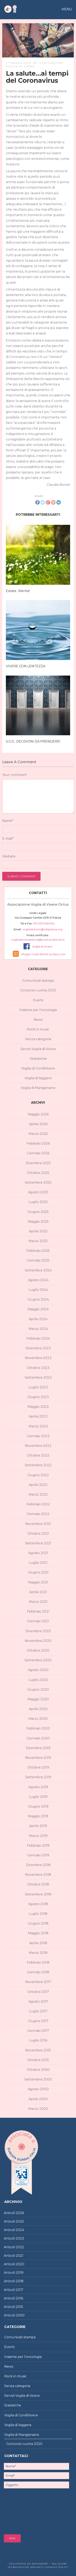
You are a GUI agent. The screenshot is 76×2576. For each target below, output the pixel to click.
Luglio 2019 (38, 1797)
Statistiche (38, 1059)
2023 (20, 2238)
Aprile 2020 (38, 1709)
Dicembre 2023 (38, 1348)
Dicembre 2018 (38, 1865)
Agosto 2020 (38, 1670)
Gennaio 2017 (38, 2031)
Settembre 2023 (38, 1377)
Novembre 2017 (38, 1982)
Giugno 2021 (38, 1572)
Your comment (14, 775)
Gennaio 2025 (38, 1260)
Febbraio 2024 (38, 1338)
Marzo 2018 (38, 1953)
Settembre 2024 (38, 1270)
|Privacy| (36, 2567)
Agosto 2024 (38, 1280)
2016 (19, 2298)
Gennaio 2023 (38, 1436)
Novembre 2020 (38, 1641)
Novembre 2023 (38, 1358)
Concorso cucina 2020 (38, 990)
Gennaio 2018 (38, 1972)
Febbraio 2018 (38, 1962)
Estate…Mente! (18, 591)
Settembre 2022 (38, 1465)
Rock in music (38, 1029)
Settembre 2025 (38, 1182)
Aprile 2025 (38, 1231)
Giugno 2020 (38, 1689)
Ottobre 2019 (38, 1767)
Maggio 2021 (38, 1582)
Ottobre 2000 (38, 2070)
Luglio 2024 (38, 1290)
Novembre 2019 (38, 1758)
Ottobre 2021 (38, 1533)
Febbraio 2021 (38, 1611)
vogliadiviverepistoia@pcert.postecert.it (38, 939)
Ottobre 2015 (38, 2060)
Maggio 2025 (38, 1221)
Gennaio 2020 (38, 1738)
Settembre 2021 (38, 1543)
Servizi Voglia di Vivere (38, 1049)
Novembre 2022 (38, 1446)
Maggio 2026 (38, 1114)
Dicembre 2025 (38, 1163)
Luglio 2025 (38, 1202)
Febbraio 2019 (38, 1845)
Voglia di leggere (38, 1078)
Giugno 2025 (38, 1212)
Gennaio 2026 (38, 1153)
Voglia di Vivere (42, 946)
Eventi (38, 1000)
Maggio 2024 (38, 1309)
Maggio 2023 (38, 1407)
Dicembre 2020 (38, 1631)
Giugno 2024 (38, 1299)
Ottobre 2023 (38, 1368)
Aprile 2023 (38, 1416)
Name (7, 821)
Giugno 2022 (38, 1475)
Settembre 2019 (38, 1777)
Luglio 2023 (38, 1387)
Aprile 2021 (38, 1592)
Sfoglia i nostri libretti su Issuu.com (43, 954)
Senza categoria (38, 1039)
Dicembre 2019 (38, 1748)
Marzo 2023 (38, 1426)
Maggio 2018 (38, 1933)
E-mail (8, 838)
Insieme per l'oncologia (38, 1010)
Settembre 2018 (38, 1894)
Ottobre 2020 (38, 1650)
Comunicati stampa (38, 980)
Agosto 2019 (38, 1787)
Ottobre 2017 (38, 1992)
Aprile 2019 (38, 1826)
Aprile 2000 (38, 2099)
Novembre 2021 (38, 1524)
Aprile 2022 (38, 1485)
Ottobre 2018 (38, 1884)
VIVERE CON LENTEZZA (25, 666)
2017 (19, 2290)
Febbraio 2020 (38, 1728)
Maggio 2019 (38, 1816)
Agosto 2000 (38, 2089)
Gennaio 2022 (38, 1514)
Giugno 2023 (38, 1397)
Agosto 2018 (38, 1904)
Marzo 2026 (38, 1134)
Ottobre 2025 (38, 1173)
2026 (20, 2213)
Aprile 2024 (38, 1319)
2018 (20, 2281)
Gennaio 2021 (38, 1621)
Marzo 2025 (38, 1241)
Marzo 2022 (38, 1494)
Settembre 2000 (38, 2079)
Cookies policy (56, 2567)
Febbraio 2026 (38, 1143)
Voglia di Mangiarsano (38, 1088)
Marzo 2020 (38, 1719)
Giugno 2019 (38, 1806)
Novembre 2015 (38, 2050)
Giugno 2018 (38, 1923)
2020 (20, 2264)
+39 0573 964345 (43, 923)
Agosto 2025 (38, 1192)
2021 (19, 2256)
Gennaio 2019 (38, 1855)
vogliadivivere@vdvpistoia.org (42, 929)
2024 (20, 2230)
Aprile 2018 (38, 1943)
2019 (19, 2273)
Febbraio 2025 (38, 1251)
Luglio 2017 (38, 2011)
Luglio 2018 (38, 1914)
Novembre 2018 (38, 1875)
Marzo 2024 (38, 1329)
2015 (19, 2307)
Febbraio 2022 (38, 1504)
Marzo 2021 (38, 1602)
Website (8, 856)
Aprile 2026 (38, 1124)
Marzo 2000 (38, 2109)
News (38, 1020)
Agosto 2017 (38, 2001)
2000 (20, 2315)
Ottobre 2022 (38, 1455)
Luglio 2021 (38, 1563)
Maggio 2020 (38, 1699)
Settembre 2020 (38, 1660)
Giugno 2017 (38, 2021)
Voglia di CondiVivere (38, 1068)
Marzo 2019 (38, 1836)
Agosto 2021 (38, 1553)
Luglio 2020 (38, 1680)
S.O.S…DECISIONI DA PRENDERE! (33, 741)
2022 (20, 2247)
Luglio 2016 (38, 2040)
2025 (20, 2221)
